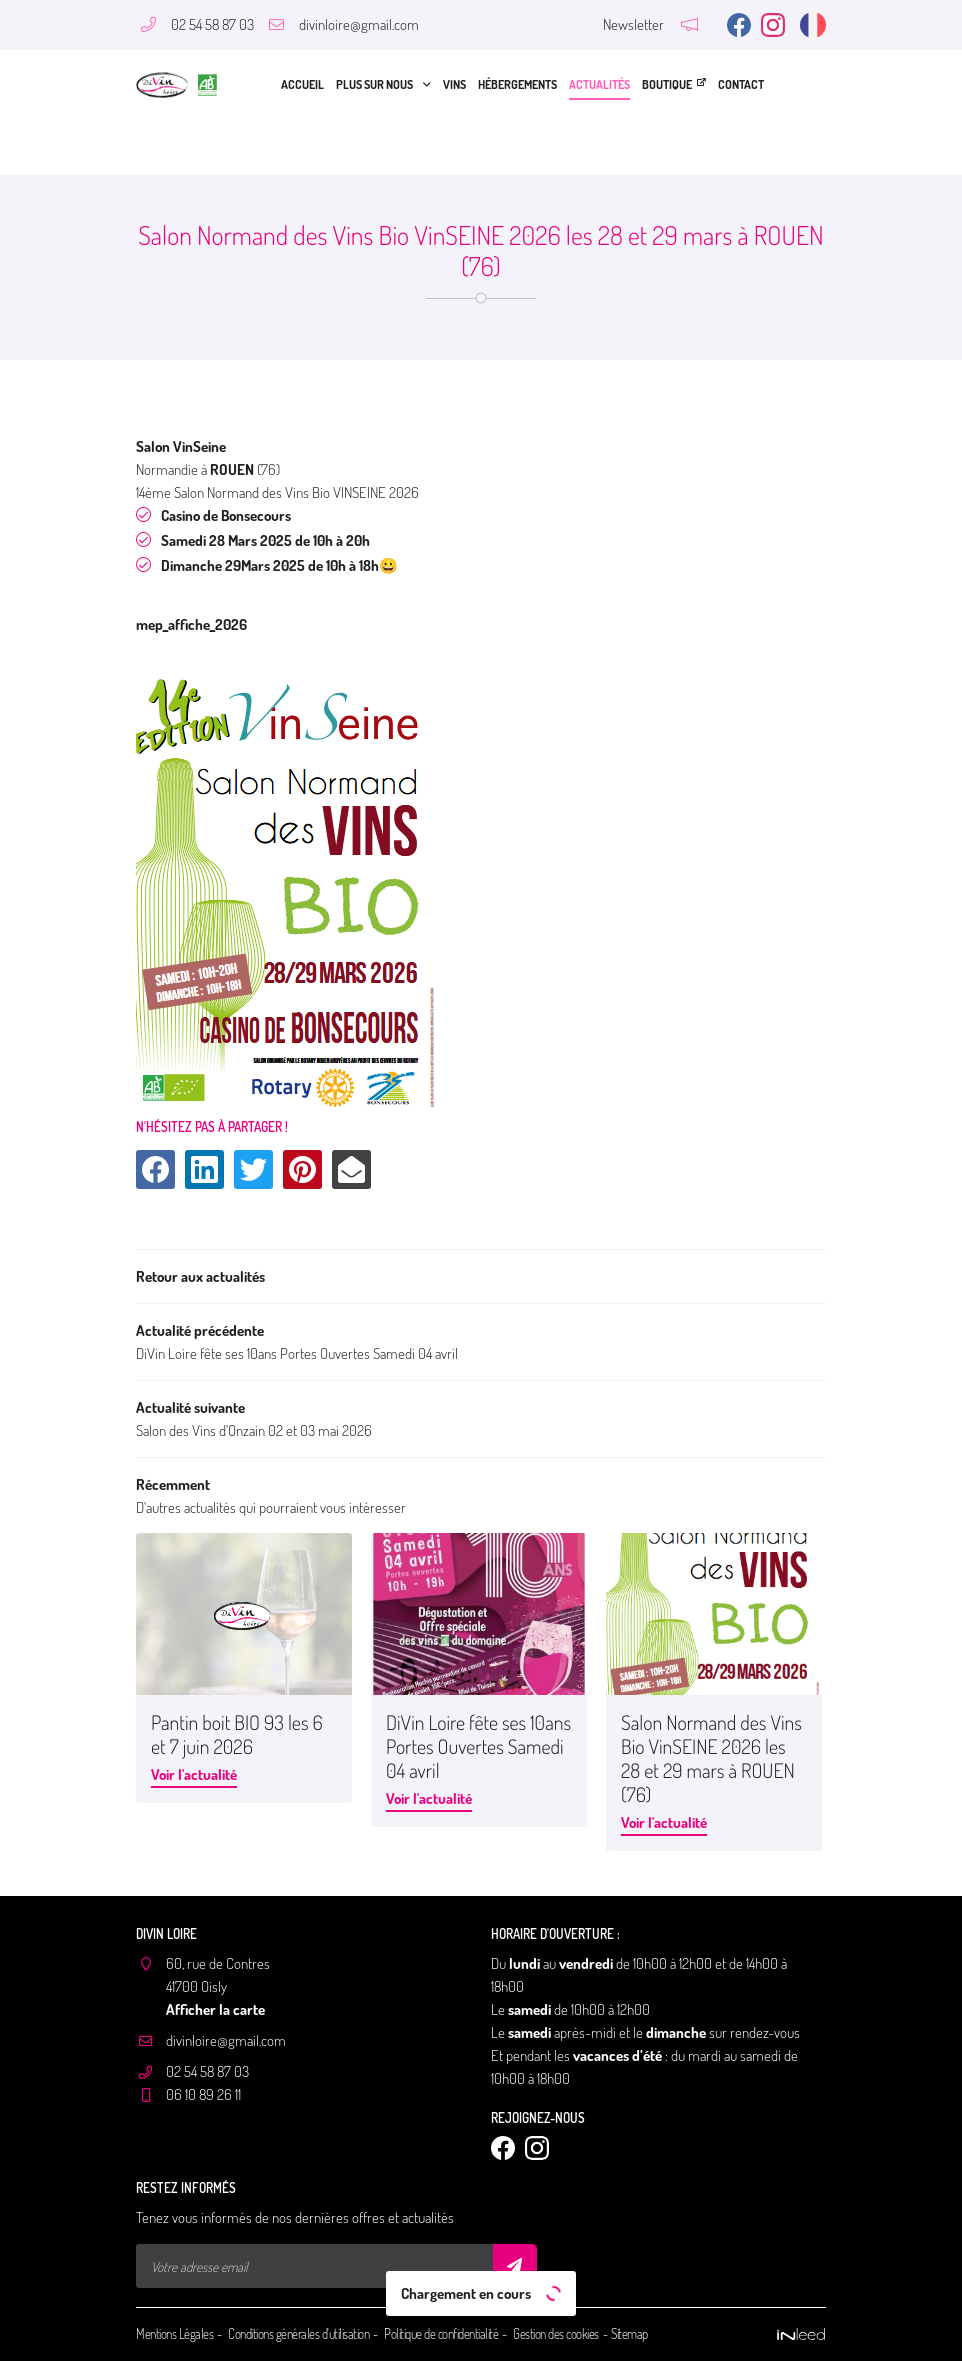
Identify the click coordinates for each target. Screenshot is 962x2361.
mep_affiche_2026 (191, 624)
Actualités (599, 84)
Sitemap (629, 2334)
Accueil (302, 84)
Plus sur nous (374, 84)
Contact (741, 84)
